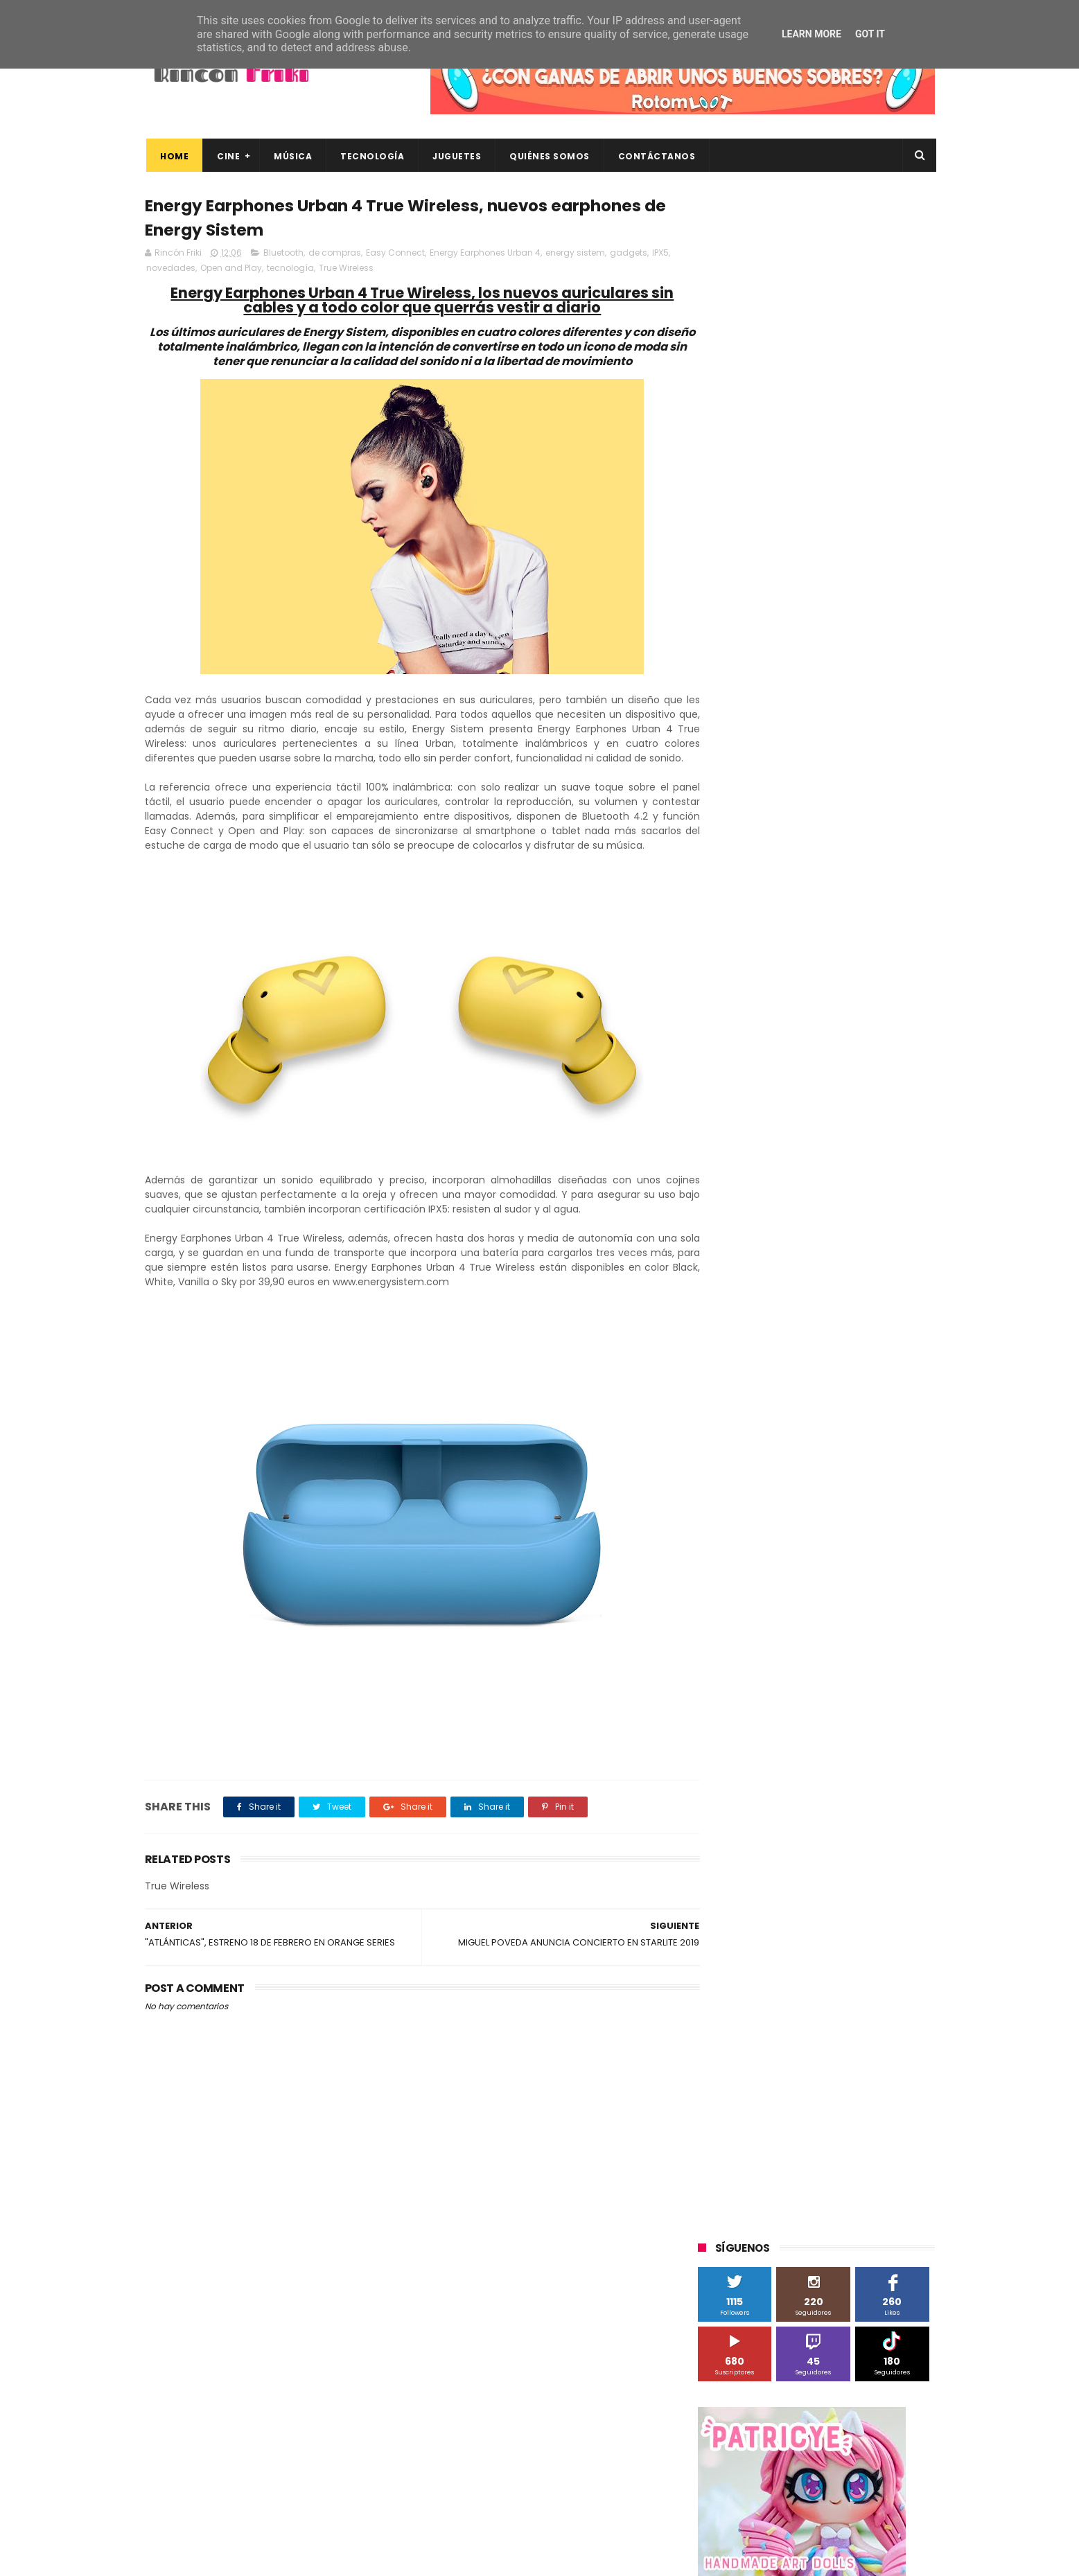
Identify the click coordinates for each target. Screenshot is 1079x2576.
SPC (713, 1148)
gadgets (628, 255)
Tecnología (371, 156)
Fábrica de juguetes (747, 1045)
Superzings (898, 1173)
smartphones (813, 1404)
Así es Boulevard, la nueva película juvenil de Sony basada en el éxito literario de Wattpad (844, 2367)
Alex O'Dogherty (859, 968)
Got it (870, 33)
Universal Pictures (743, 1276)
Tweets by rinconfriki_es (756, 598)
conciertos (801, 1327)
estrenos (806, 1378)
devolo (839, 1353)
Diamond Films (776, 1019)
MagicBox (861, 1071)
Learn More (811, 33)
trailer (717, 1430)
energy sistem (575, 255)
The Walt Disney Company (763, 1199)
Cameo (905, 994)
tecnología (290, 270)
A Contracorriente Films (756, 968)
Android (721, 994)
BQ (763, 994)
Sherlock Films (770, 1148)
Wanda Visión (829, 1276)
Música (291, 156)
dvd (881, 1353)
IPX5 (660, 255)
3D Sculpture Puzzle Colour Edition (778, 943)
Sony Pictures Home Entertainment (781, 1173)
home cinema (735, 1404)
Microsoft (818, 1096)
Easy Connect (395, 255)
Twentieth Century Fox (754, 1224)
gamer (858, 1378)
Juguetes (455, 156)
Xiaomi (720, 1301)
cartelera (868, 1301)
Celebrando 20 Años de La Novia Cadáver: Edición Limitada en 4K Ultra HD (837, 2493)
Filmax (840, 1019)
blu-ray (769, 1301)
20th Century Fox (742, 917)
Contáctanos (655, 156)
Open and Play (231, 270)
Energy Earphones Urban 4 (485, 255)
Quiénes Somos (548, 156)
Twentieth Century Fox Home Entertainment (801, 1250)
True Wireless (346, 270)
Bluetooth (283, 255)
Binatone (807, 994)
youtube (897, 1430)
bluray (817, 1301)
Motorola (876, 1096)
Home (173, 156)
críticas (721, 1353)
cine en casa (732, 1327)
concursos (865, 1327)
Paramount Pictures (796, 1122)
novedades (170, 270)
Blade (858, 994)
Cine (227, 156)
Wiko (887, 1276)
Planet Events (887, 1122)
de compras (334, 255)
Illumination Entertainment (764, 1071)
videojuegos (833, 1430)
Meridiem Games (742, 1096)
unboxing (769, 1430)
